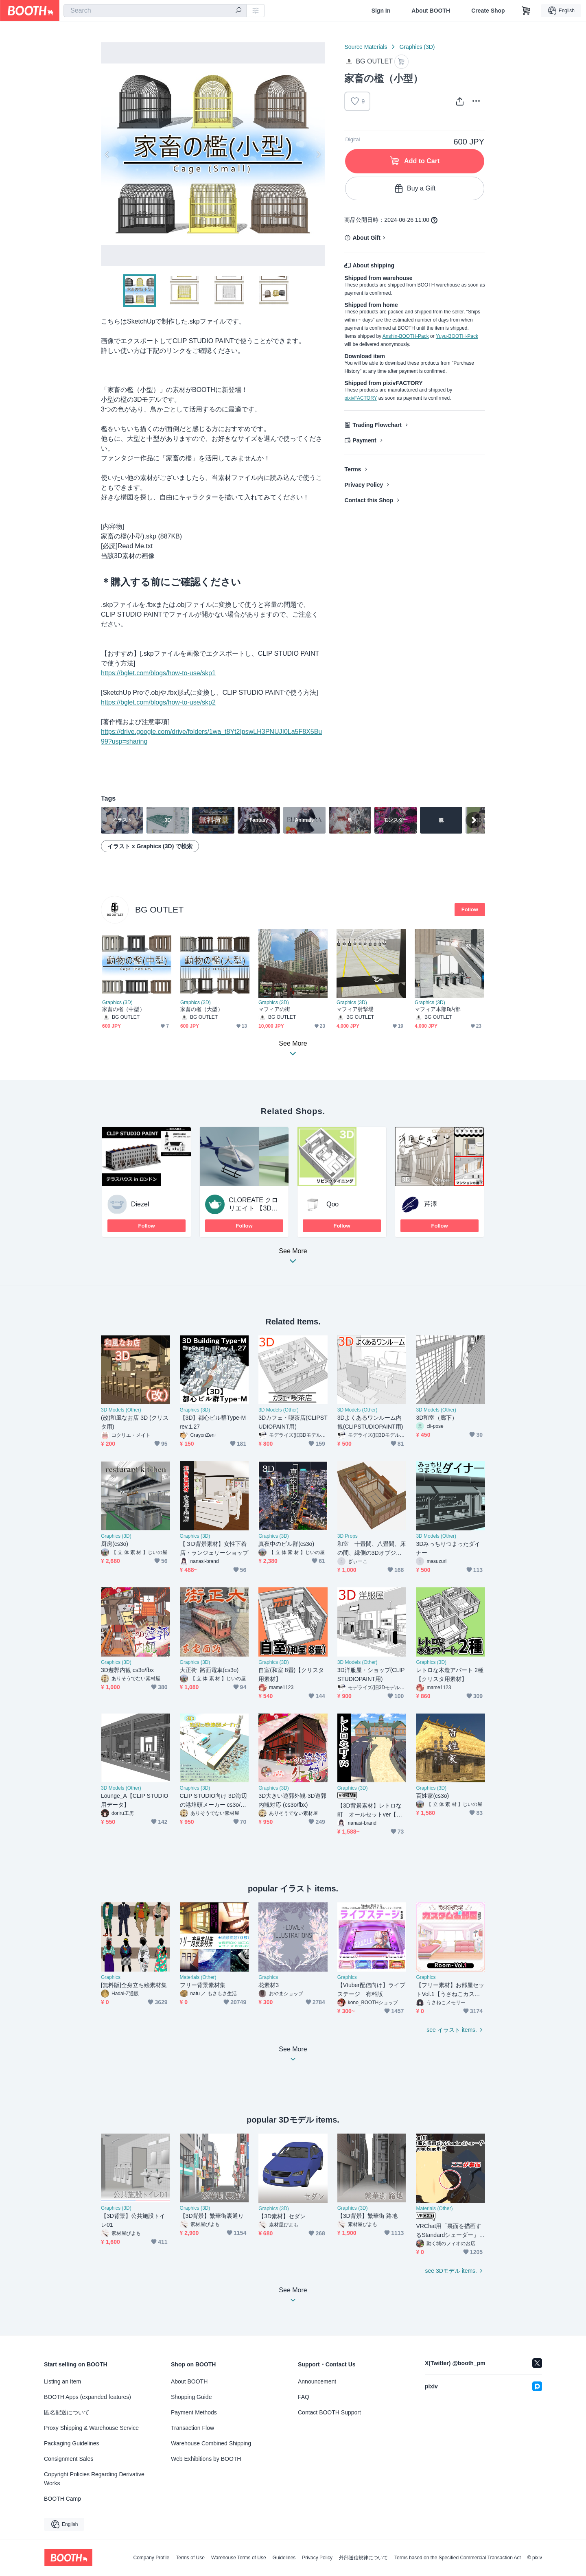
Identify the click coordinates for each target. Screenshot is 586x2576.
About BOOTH (430, 10)
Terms (352, 469)
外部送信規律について (363, 2557)
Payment (364, 440)
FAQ (303, 2397)
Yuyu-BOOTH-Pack (457, 336)
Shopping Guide (191, 2397)
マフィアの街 (274, 1010)
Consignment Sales (68, 2459)
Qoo (332, 1204)
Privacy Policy (363, 484)
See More (293, 1258)
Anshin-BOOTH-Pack (406, 336)
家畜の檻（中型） (123, 1010)
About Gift (366, 237)
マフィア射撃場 (355, 1010)
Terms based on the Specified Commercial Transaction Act (457, 2557)
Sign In (381, 10)
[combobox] (155, 10)
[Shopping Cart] (526, 10)
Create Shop (488, 10)
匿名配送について (67, 2412)
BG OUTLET (159, 909)
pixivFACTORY (360, 398)
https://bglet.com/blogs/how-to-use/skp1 (158, 673)
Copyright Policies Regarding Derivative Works (94, 2478)
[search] (238, 11)
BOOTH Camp (62, 2498)
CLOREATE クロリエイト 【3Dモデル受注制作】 (253, 1208)
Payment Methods (194, 2412)
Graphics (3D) (417, 47)
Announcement (317, 2381)
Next (318, 154)
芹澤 (430, 1204)
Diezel (140, 1204)
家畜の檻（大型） (201, 1010)
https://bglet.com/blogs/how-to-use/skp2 (158, 702)
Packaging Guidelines (71, 2443)
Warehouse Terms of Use (238, 2557)
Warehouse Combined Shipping (211, 2443)
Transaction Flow (192, 2428)
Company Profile (151, 2557)
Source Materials (365, 47)
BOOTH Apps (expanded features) (87, 2397)
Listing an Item (62, 2381)
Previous (107, 154)
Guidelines (284, 2557)
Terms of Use (190, 2557)
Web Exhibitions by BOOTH (206, 2459)
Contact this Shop (368, 500)
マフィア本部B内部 (438, 1010)
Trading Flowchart (377, 425)
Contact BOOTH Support (329, 2412)
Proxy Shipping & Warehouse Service (91, 2428)
